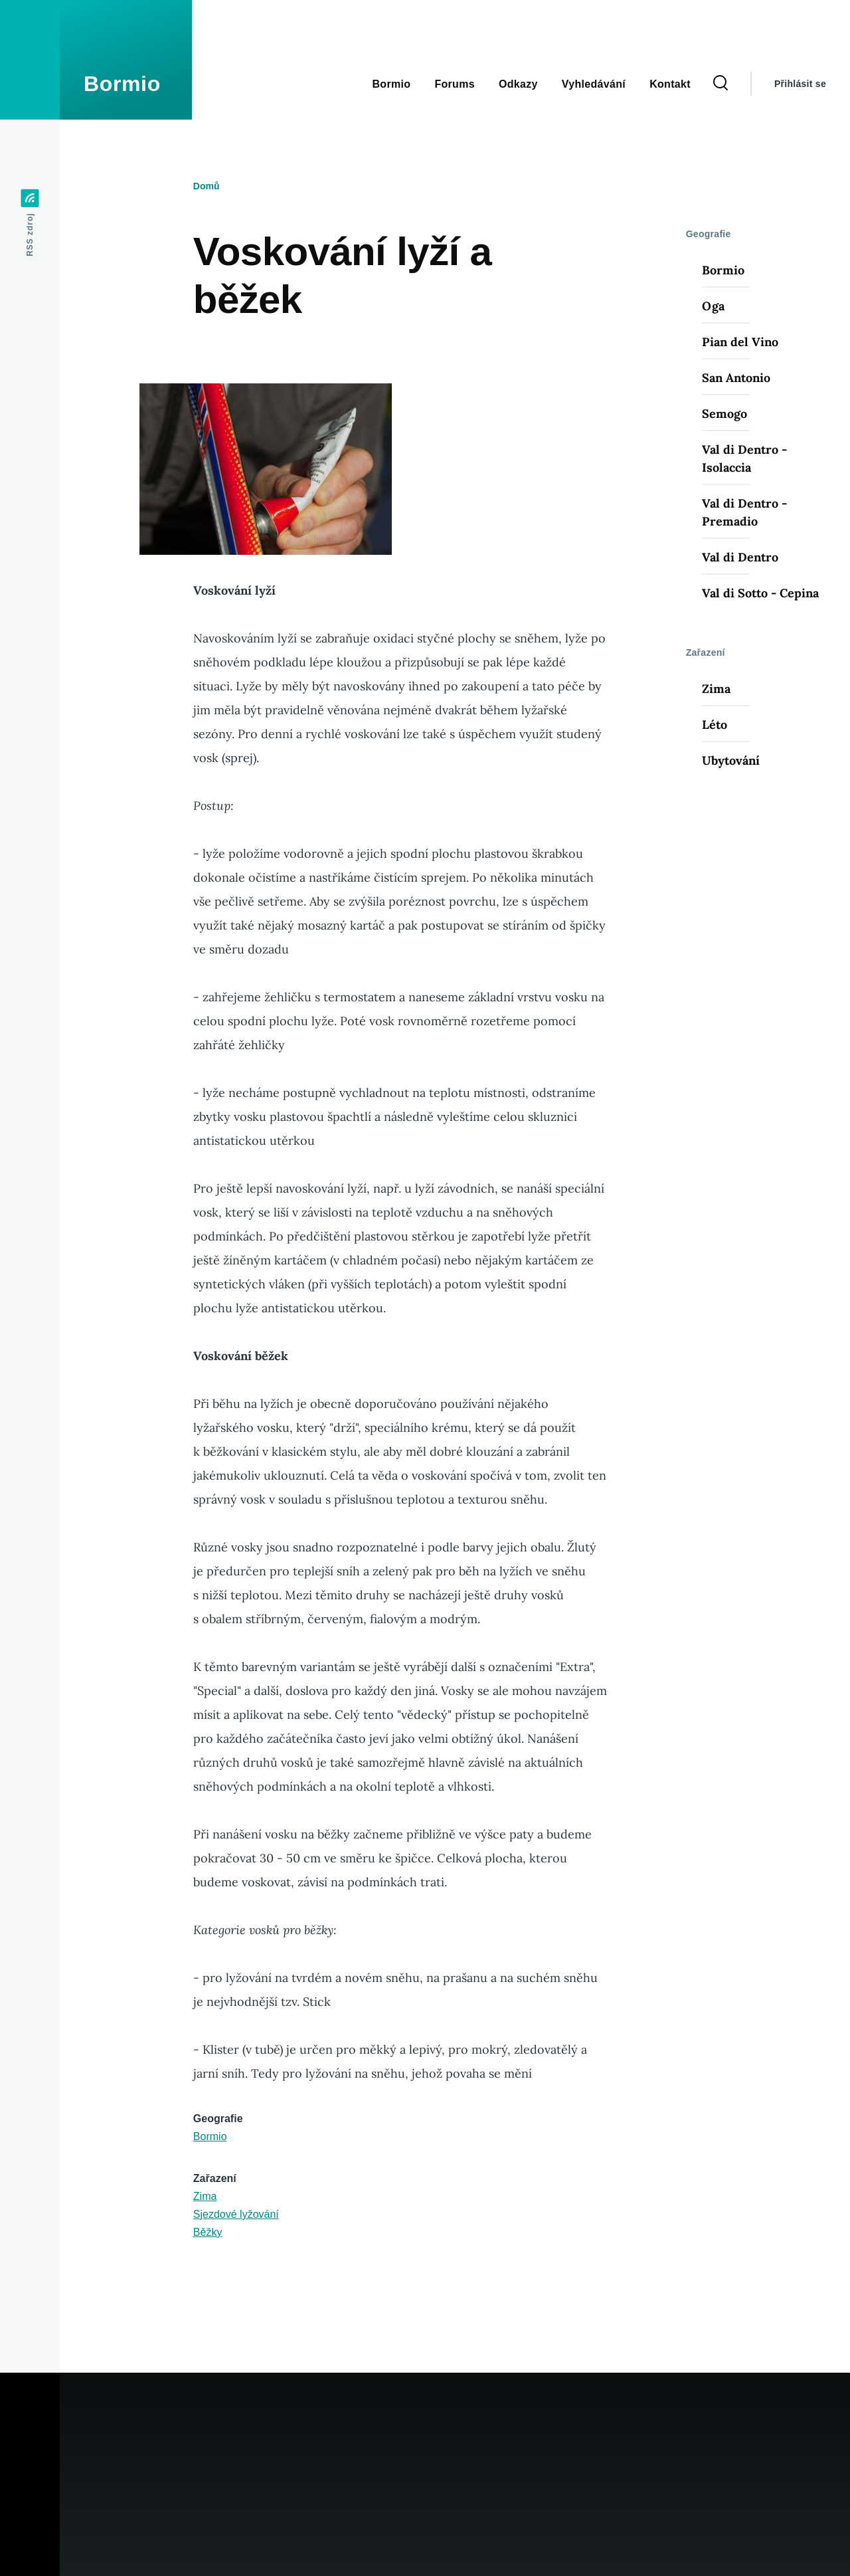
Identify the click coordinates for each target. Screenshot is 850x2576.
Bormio (122, 84)
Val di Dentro (740, 557)
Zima (205, 2196)
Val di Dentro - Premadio (744, 512)
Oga (713, 306)
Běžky (207, 2232)
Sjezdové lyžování (236, 2214)
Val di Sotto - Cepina (760, 593)
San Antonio (736, 377)
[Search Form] (720, 84)
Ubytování (731, 760)
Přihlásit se (800, 83)
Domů (206, 186)
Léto (714, 724)
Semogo (724, 413)
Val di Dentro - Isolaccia (744, 458)
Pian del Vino (740, 341)
